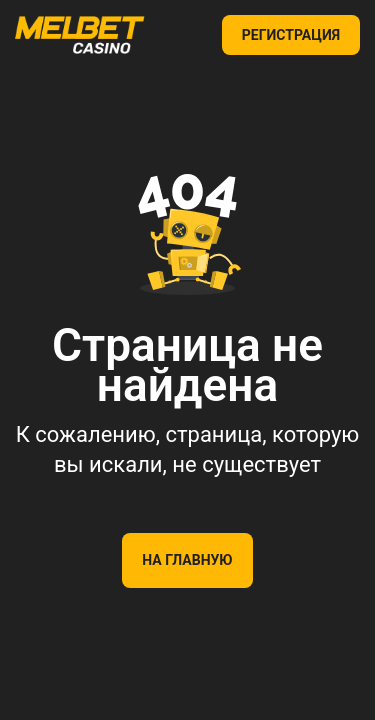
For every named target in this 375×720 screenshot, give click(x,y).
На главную (187, 560)
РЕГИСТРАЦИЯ (291, 35)
